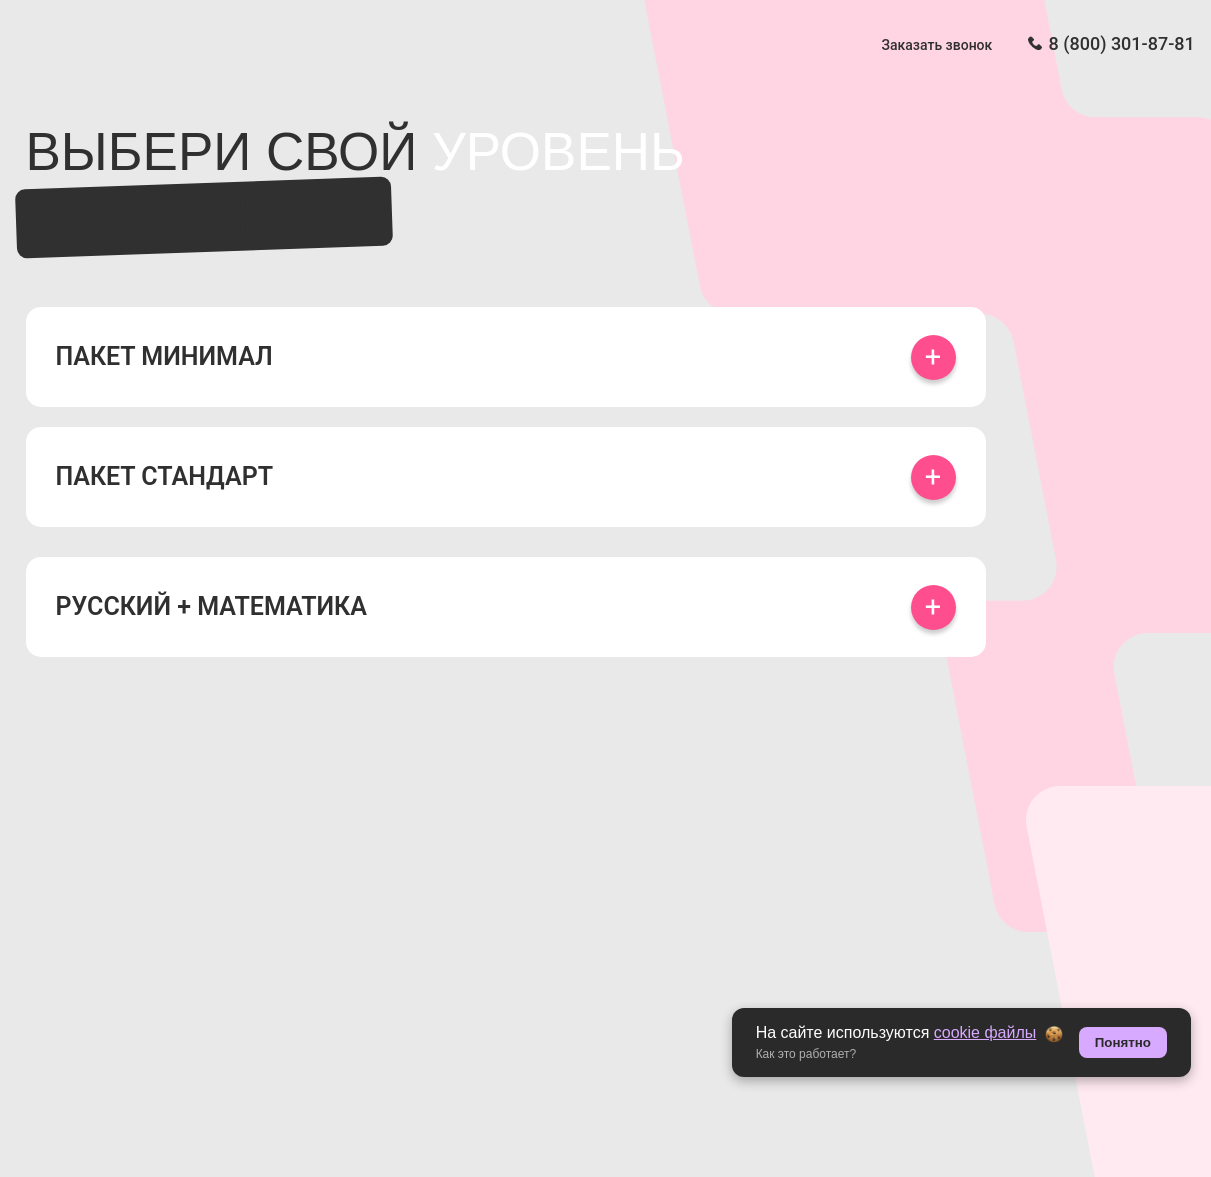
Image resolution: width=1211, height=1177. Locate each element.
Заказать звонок (937, 45)
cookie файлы (985, 1032)
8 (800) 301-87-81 (1122, 43)
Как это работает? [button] (806, 1054)
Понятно (1123, 1042)
